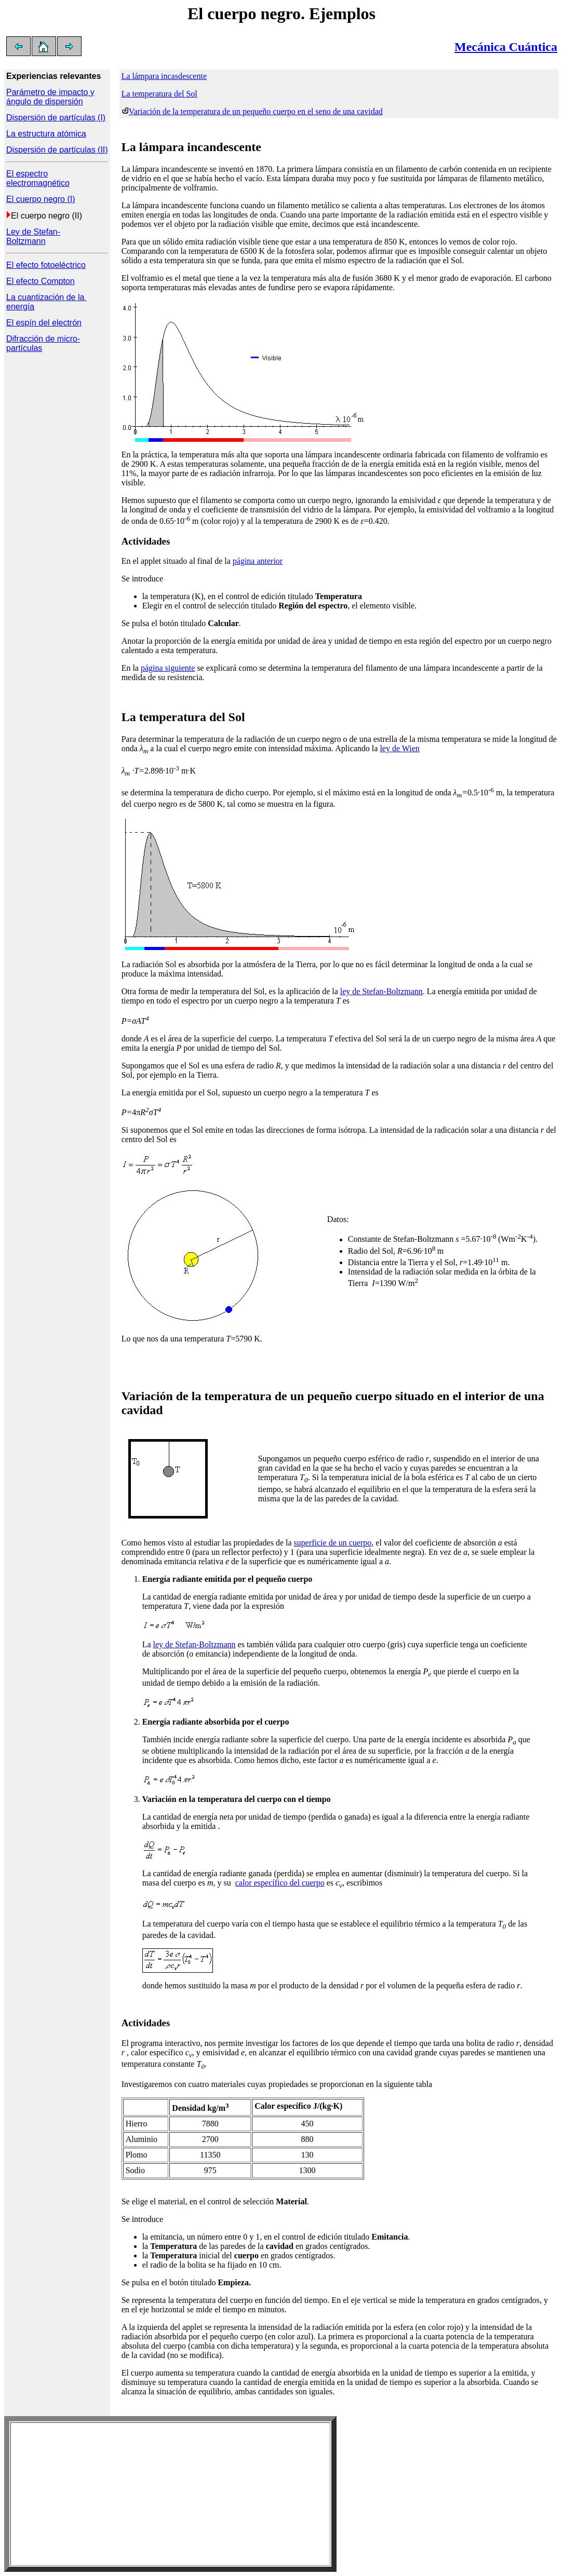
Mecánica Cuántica (505, 46)
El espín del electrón (44, 322)
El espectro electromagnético (38, 178)
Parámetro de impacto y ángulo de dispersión (50, 97)
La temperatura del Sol (159, 93)
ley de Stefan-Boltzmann (381, 991)
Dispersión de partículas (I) (55, 117)
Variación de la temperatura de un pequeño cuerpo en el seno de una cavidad (256, 111)
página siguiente (168, 667)
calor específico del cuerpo (280, 1882)
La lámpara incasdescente (164, 76)
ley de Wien (399, 748)
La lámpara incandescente (191, 147)
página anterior (258, 561)
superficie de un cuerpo (333, 1542)
